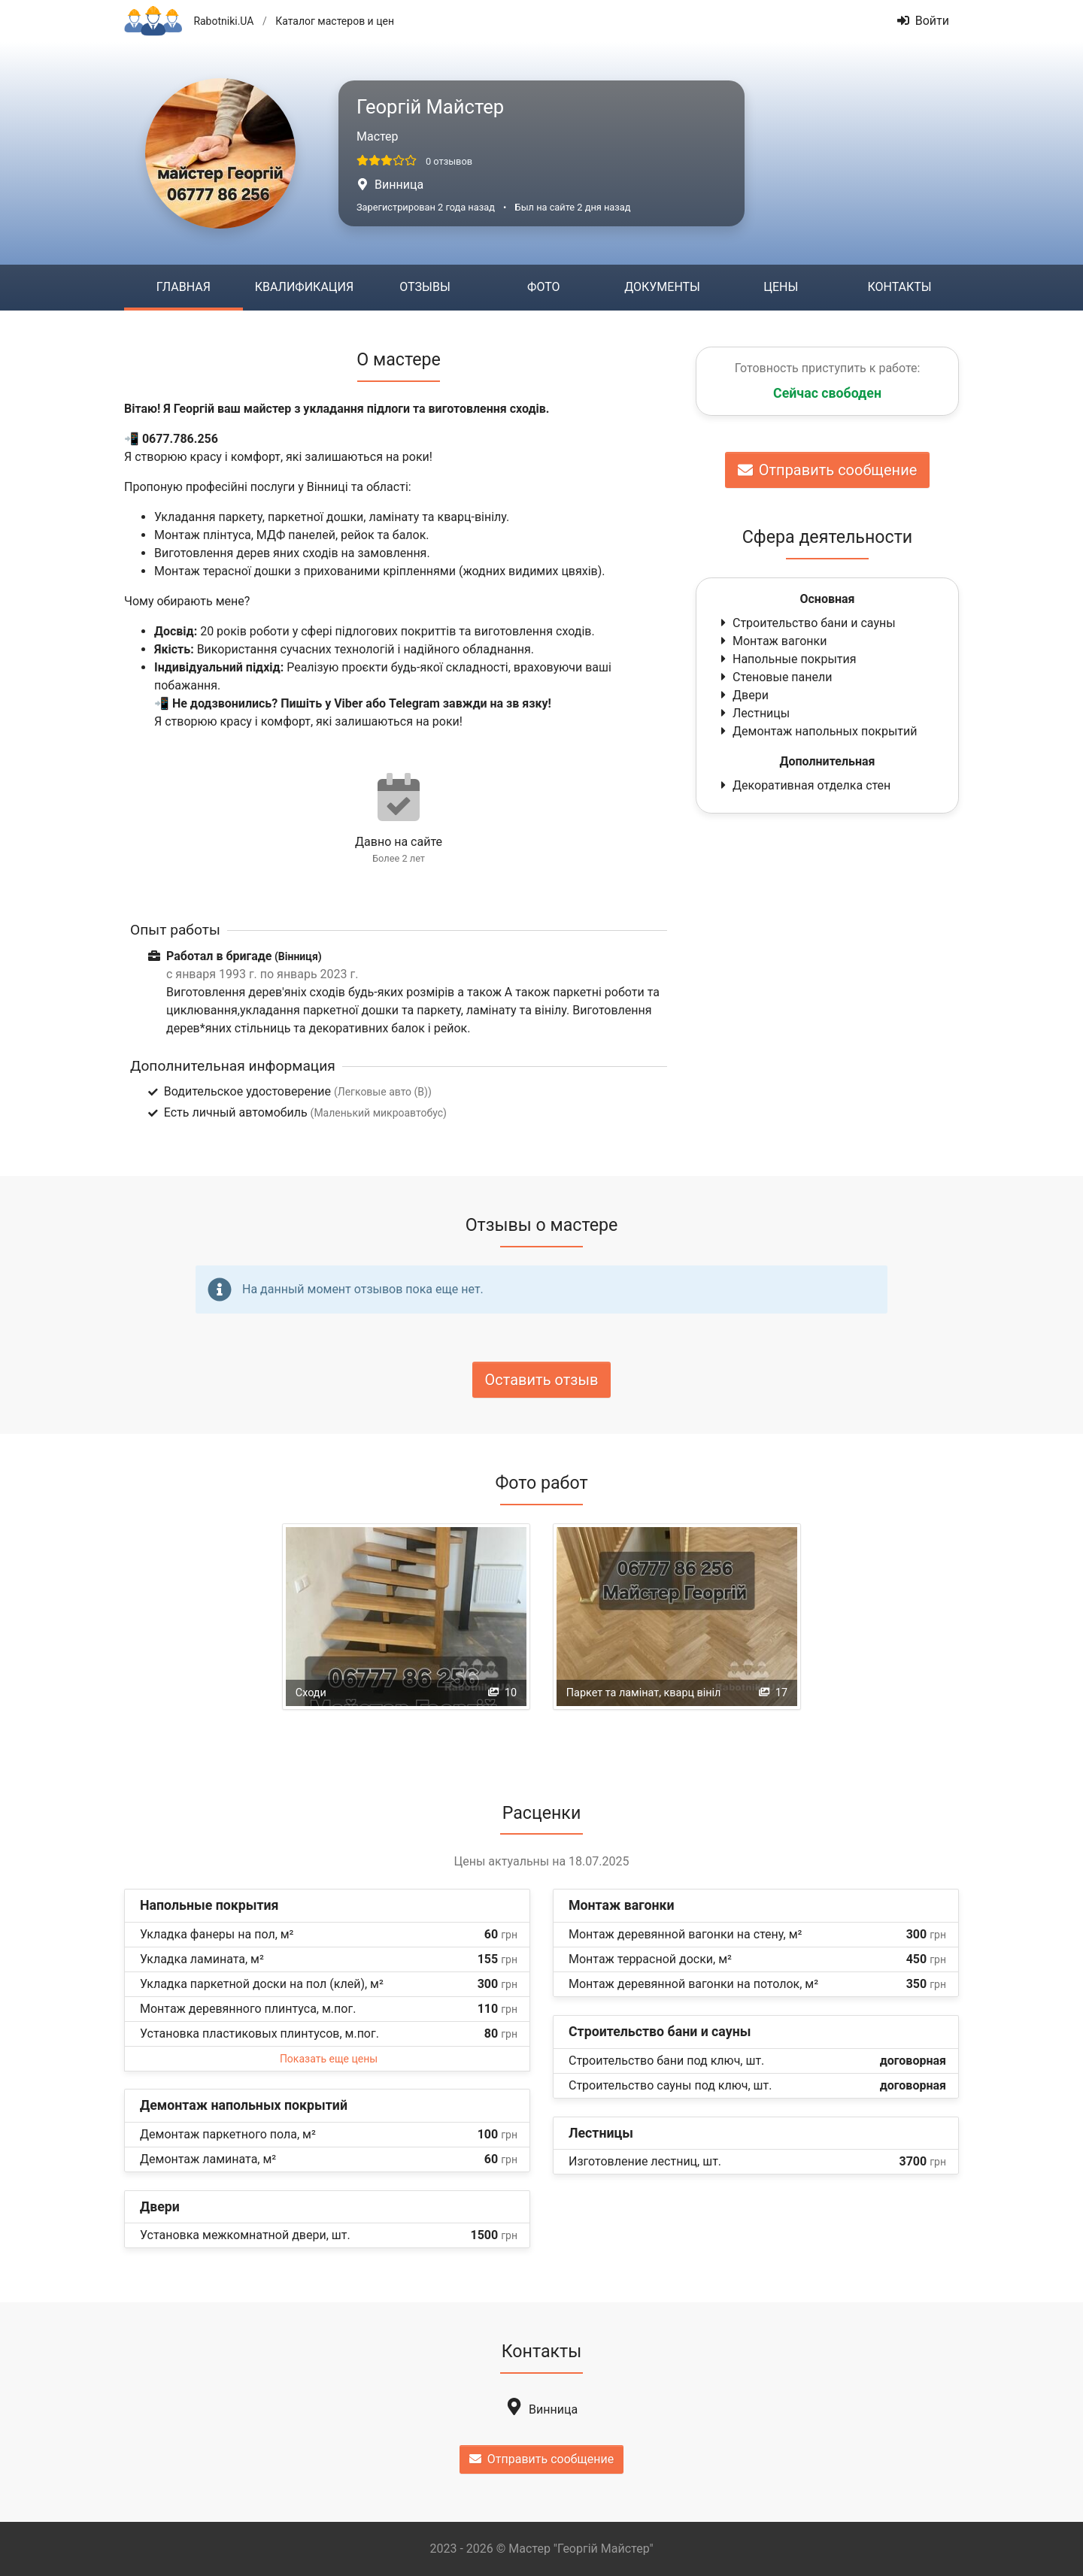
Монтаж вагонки (772, 641)
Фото (543, 287)
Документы (662, 287)
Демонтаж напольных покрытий (817, 731)
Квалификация (304, 287)
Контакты (899, 287)
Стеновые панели (774, 677)
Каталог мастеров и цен (334, 21)
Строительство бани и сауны (806, 623)
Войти (923, 21)
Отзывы (424, 287)
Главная (183, 287)
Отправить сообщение (828, 470)
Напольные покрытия (787, 659)
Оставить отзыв (542, 1380)
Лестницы (753, 713)
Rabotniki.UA (223, 21)
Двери (743, 695)
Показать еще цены (329, 2059)
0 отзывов (449, 161)
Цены (780, 287)
